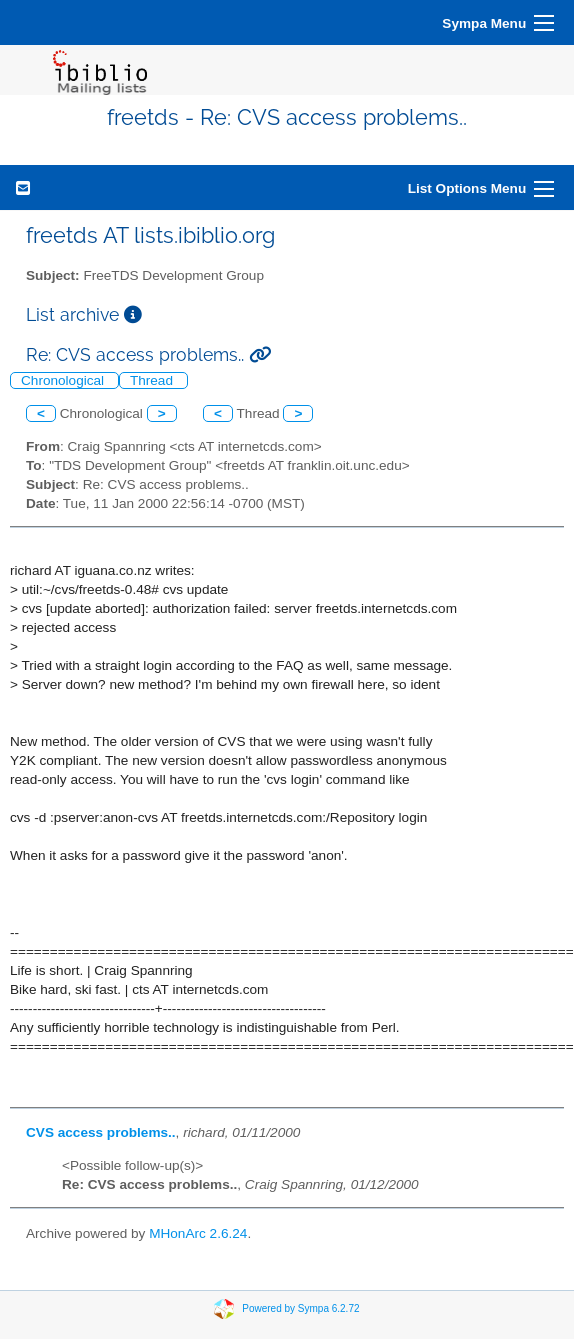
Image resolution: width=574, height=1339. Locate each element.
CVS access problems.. (101, 1132)
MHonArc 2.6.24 (198, 1233)
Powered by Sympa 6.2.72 (300, 1308)
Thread (153, 380)
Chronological (64, 380)
